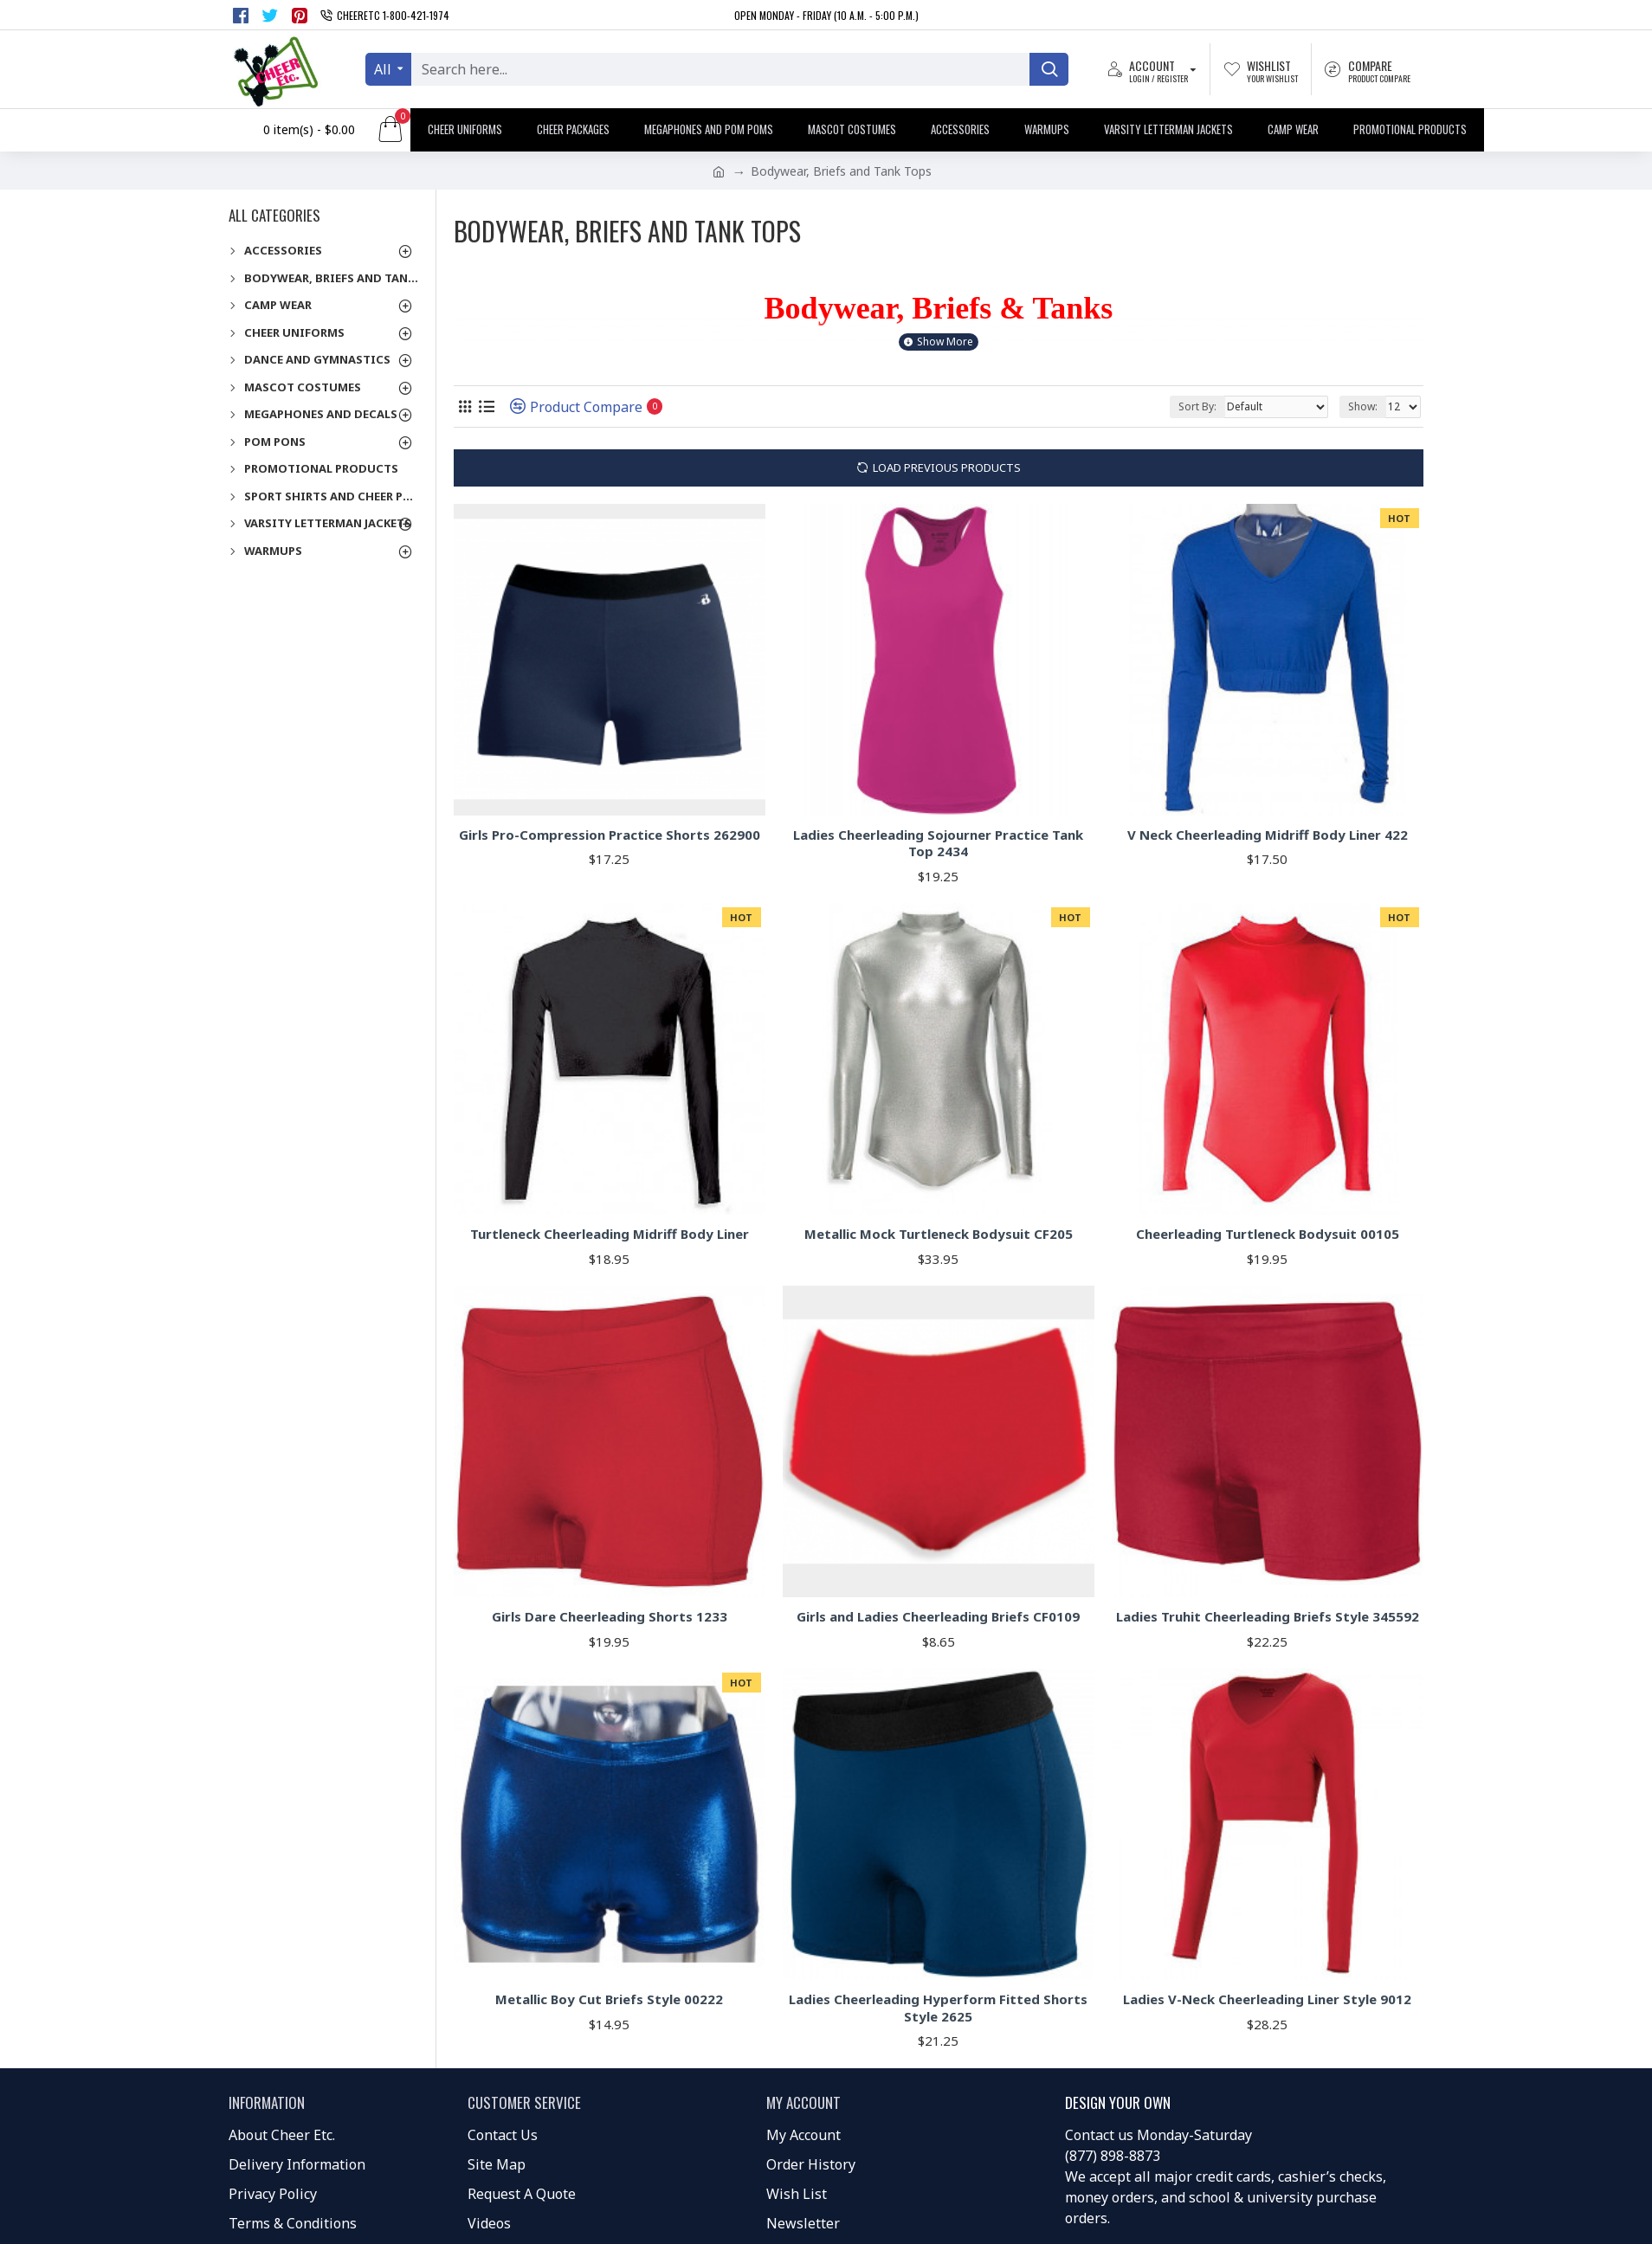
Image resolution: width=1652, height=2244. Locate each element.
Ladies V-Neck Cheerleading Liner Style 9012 (1267, 1999)
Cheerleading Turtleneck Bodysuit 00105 (1267, 1234)
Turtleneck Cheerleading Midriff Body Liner (609, 1234)
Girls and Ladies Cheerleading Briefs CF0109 (938, 1617)
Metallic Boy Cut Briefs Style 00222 (609, 1999)
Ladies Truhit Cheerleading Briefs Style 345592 (1267, 1617)
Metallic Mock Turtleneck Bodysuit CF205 (938, 1234)
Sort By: (1197, 406)
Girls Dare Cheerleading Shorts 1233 (609, 1617)
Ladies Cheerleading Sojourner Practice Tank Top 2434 (938, 844)
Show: (1363, 406)
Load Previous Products (947, 467)
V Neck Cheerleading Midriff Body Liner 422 (1267, 835)
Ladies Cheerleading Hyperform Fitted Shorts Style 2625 (938, 2008)
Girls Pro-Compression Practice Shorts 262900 (609, 835)
